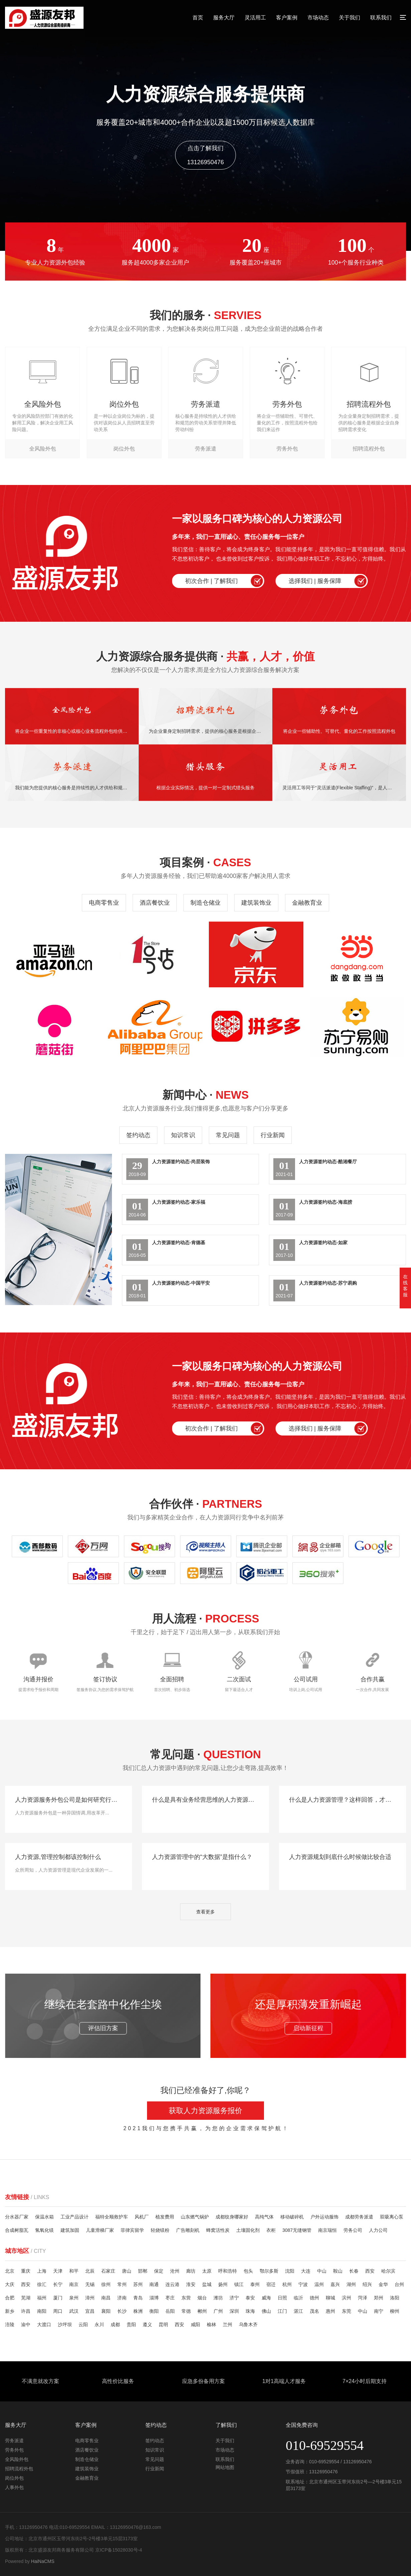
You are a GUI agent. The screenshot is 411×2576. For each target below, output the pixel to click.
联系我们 (381, 17)
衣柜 (271, 2230)
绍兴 (367, 2284)
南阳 (41, 2311)
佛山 (266, 2311)
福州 (41, 2297)
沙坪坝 (65, 2324)
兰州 (227, 2324)
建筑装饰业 (256, 902)
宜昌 (90, 2311)
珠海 (250, 2311)
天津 (57, 2271)
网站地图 (225, 2467)
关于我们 (349, 17)
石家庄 (108, 2271)
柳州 (394, 2311)
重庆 (25, 2271)
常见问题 (228, 1135)
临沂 (298, 2297)
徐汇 (41, 2284)
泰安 (250, 2297)
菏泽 (362, 2297)
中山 (321, 2271)
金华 (383, 2284)
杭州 (287, 2284)
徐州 (106, 2284)
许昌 (25, 2311)
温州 (319, 2284)
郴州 (202, 2311)
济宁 (234, 2297)
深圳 (234, 2311)
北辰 (90, 2271)
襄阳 (106, 2311)
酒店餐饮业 (155, 902)
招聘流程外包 (19, 2468)
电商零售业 (104, 902)
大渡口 (44, 2324)
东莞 (346, 2311)
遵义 (147, 2324)
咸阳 (195, 2324)
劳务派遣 (14, 2440)
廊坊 (190, 2271)
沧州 (174, 2271)
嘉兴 (335, 2284)
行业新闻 (273, 1135)
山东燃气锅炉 (195, 2216)
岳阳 (170, 2311)
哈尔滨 (388, 2271)
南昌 (106, 2297)
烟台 (202, 2297)
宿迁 (271, 2284)
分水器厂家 (16, 2216)
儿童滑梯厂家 (100, 2230)
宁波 (303, 2284)
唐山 (126, 2271)
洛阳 (394, 2297)
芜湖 (25, 2297)
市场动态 (318, 17)
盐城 (207, 2284)
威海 (266, 2297)
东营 (186, 2297)
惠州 (330, 2311)
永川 (99, 2324)
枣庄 (170, 2297)
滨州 (346, 2297)
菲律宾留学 (132, 2230)
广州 (218, 2311)
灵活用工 (255, 17)
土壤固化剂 (248, 2230)
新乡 (9, 2311)
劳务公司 (353, 2230)
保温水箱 (44, 2216)
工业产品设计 (74, 2216)
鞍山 (337, 2271)
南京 (74, 2284)
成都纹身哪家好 (232, 2216)
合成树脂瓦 (16, 2230)
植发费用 (164, 2216)
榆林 (211, 2324)
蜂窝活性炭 (218, 2230)
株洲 (138, 2311)
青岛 (138, 2297)
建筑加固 (69, 2230)
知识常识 (183, 1135)
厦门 (57, 2297)
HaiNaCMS (42, 2561)
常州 (122, 2284)
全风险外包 (16, 2459)
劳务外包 (14, 2450)
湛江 (298, 2311)
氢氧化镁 (44, 2230)
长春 (354, 2271)
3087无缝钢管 (296, 2230)
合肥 (9, 2297)
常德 (186, 2311)
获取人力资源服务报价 (205, 2110)
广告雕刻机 (187, 2230)
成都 (115, 2324)
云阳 (83, 2324)
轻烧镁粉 (160, 2230)
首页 (197, 17)
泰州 (255, 2284)
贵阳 (131, 2324)
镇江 (239, 2284)
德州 (314, 2297)
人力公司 (378, 2230)
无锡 (90, 2284)
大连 (305, 2271)
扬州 (223, 2284)
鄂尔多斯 (269, 2271)
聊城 (330, 2297)
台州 (399, 2284)
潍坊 (218, 2297)
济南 (122, 2297)
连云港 (172, 2284)
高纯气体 (264, 2216)
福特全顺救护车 (111, 2216)
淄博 (154, 2297)
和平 (74, 2271)
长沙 (122, 2311)
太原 (207, 2271)
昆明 (163, 2324)
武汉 (74, 2311)
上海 (41, 2271)
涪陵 (9, 2324)
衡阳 (154, 2311)
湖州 (351, 2284)
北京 (9, 2271)
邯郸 (142, 2271)
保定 (158, 2271)
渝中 (25, 2324)
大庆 (9, 2284)
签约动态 (138, 1135)
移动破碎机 (292, 2216)
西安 (370, 2271)
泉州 (74, 2297)
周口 (57, 2311)
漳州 (90, 2297)
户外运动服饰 (324, 2216)
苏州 (138, 2284)
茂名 (314, 2311)
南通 (154, 2284)
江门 (282, 2311)
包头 (248, 2271)
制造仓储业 (205, 902)
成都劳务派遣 (359, 2216)
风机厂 (142, 2216)
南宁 (378, 2311)
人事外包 (14, 2487)
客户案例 (286, 17)
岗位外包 (14, 2478)
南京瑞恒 (327, 2230)
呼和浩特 (227, 2271)
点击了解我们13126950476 (205, 155)
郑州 (378, 2297)
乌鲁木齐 (248, 2324)
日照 (282, 2297)
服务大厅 (224, 17)
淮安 (190, 2284)
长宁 (57, 2284)
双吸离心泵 (391, 2216)
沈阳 (289, 2271)
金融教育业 (307, 902)
